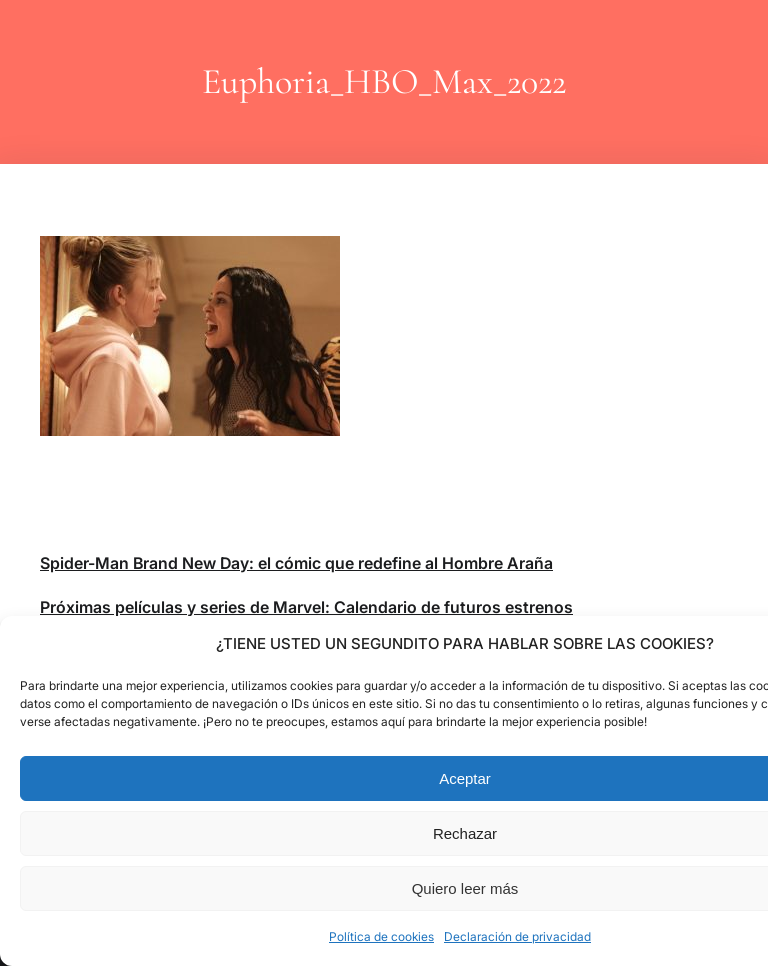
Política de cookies (381, 936)
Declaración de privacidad (517, 936)
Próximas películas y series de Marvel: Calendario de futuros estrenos (306, 607)
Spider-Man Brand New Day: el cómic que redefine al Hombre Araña (296, 563)
